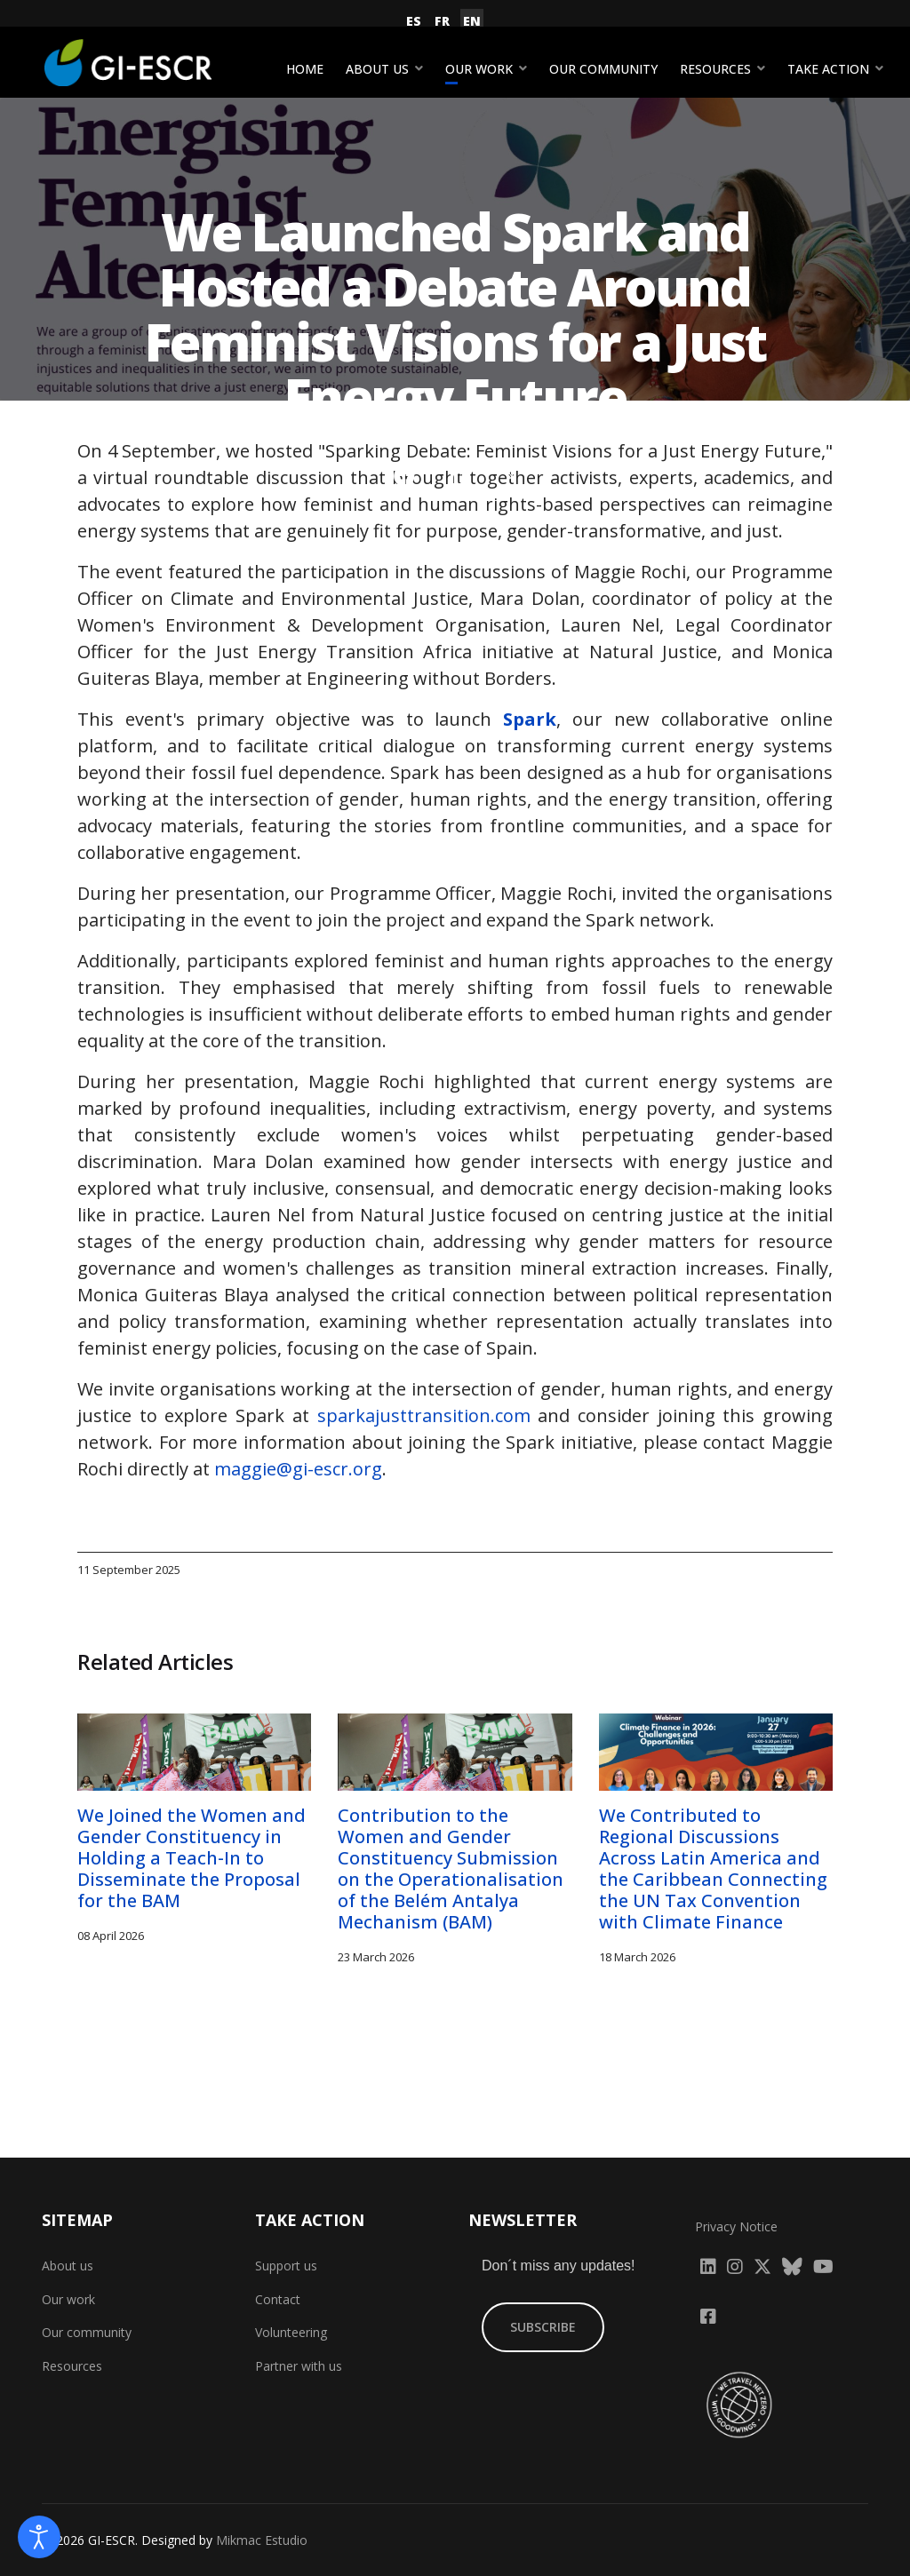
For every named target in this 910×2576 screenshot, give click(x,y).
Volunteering (291, 2332)
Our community (603, 68)
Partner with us (298, 2365)
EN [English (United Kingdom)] (472, 20)
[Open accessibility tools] (39, 2537)
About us (377, 68)
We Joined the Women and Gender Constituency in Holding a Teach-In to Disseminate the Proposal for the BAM (191, 1857)
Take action (828, 68)
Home (304, 68)
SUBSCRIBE (543, 2326)
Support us (286, 2265)
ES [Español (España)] (413, 20)
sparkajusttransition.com (424, 1415)
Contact (277, 2299)
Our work (479, 68)
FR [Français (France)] (442, 20)
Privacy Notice (736, 2226)
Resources (715, 68)
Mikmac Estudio (261, 2540)
